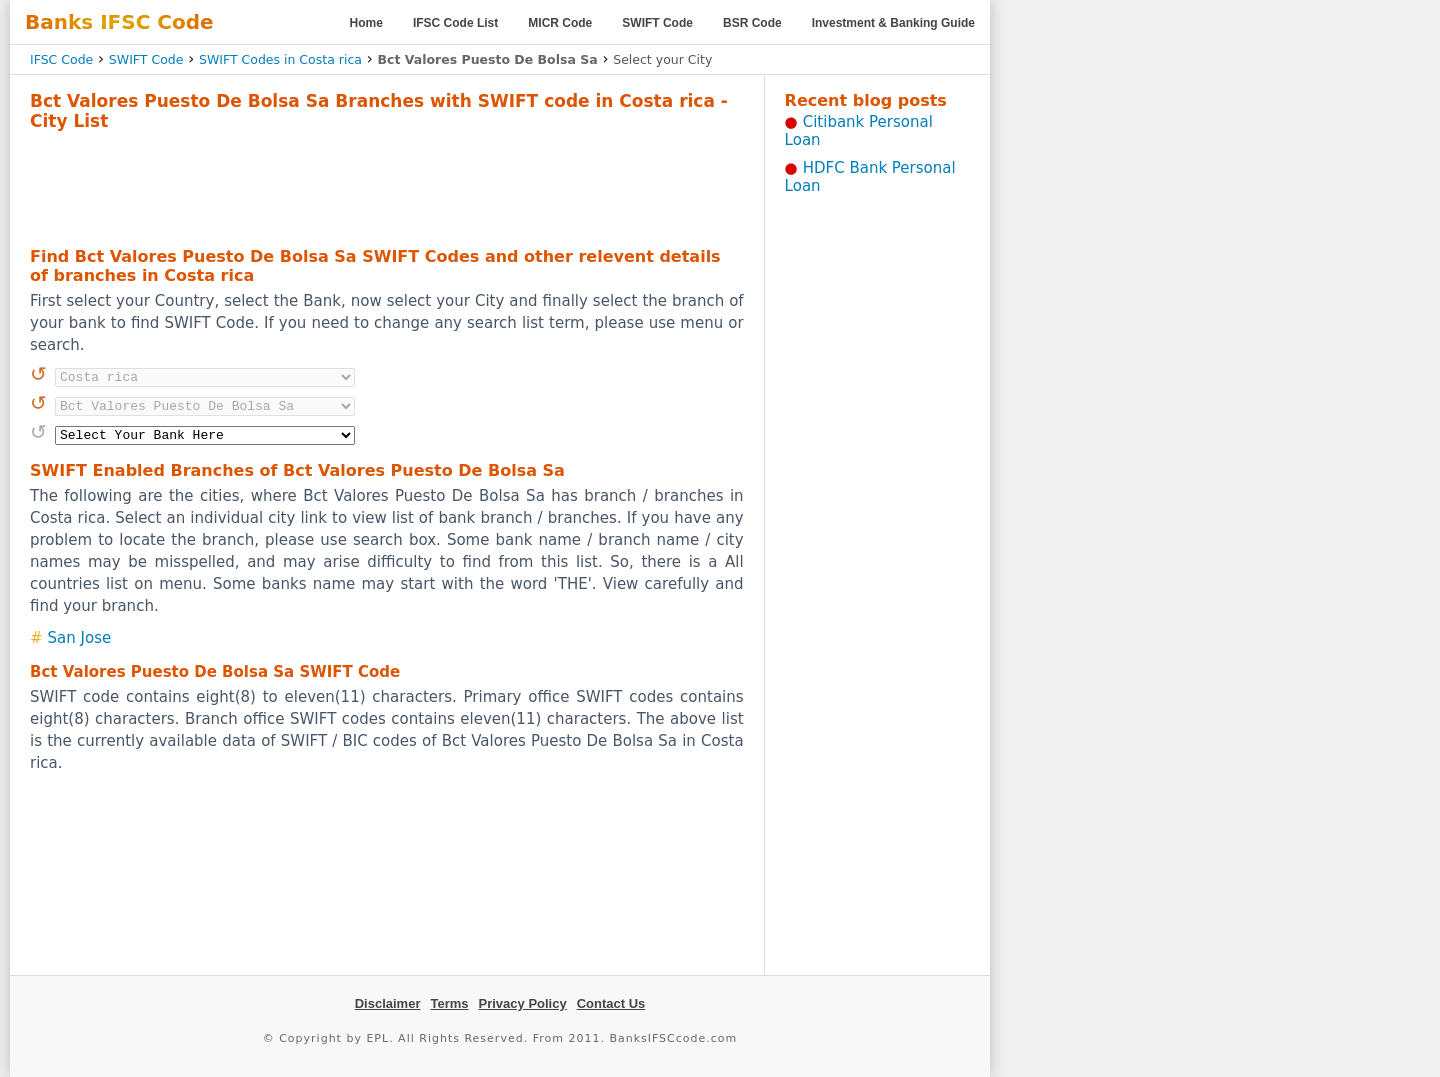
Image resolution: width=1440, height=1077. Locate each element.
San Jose (80, 638)
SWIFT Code (657, 23)
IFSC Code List (455, 23)
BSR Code (752, 23)
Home (366, 23)
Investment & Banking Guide (893, 23)
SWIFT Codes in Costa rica (280, 59)
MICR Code (560, 23)
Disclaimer (388, 1003)
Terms (449, 1003)
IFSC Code (61, 59)
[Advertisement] (387, 186)
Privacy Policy (523, 1003)
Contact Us (611, 1003)
